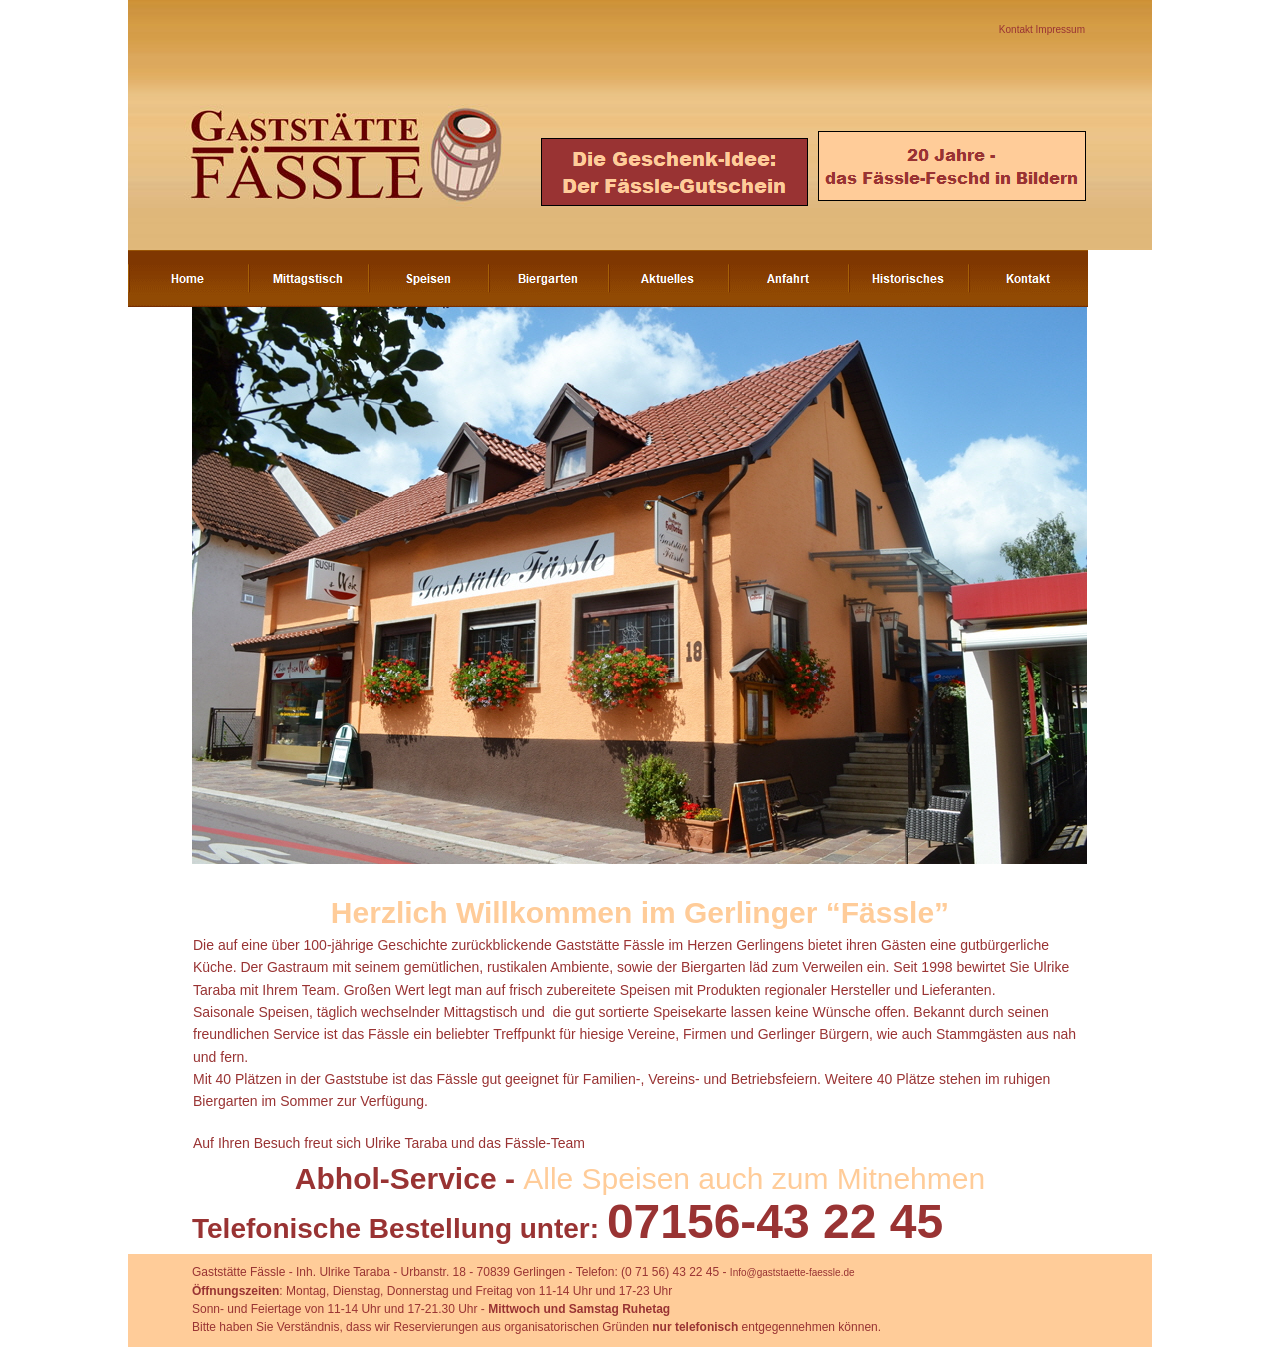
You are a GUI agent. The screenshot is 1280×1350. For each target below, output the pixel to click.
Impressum (1060, 29)
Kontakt (1017, 29)
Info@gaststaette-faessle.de (792, 1272)
